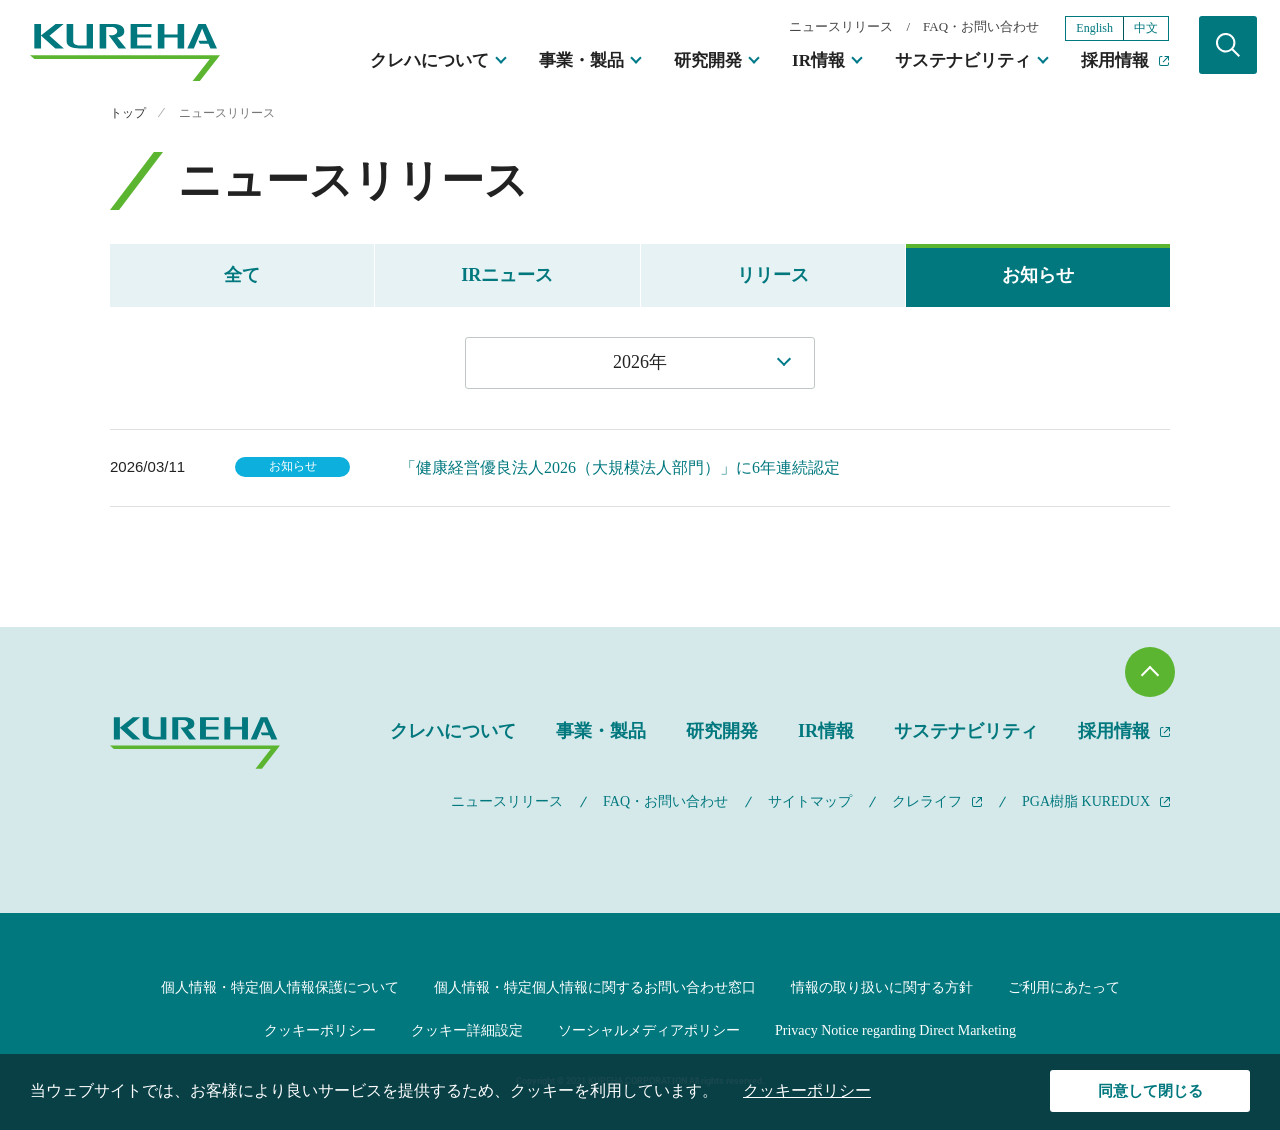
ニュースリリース (841, 26)
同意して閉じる (1150, 1091)
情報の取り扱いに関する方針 (882, 987)
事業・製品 (581, 60)
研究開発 (708, 60)
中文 (1146, 28)
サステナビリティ (963, 60)
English (1094, 28)
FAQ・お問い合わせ (981, 26)
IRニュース (507, 275)
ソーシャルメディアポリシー (649, 1030)
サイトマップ (810, 801)
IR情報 (818, 60)
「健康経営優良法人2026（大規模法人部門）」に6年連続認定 (620, 467)
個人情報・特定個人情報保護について (280, 987)
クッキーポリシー (320, 1030)
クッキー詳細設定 (467, 1030)
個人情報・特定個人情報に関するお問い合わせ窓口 (595, 987)
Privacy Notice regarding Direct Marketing (895, 1030)
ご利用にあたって (1064, 987)
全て (242, 275)
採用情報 (1115, 60)
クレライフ (927, 801)
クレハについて (429, 60)
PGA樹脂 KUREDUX (1086, 801)
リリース (773, 275)
